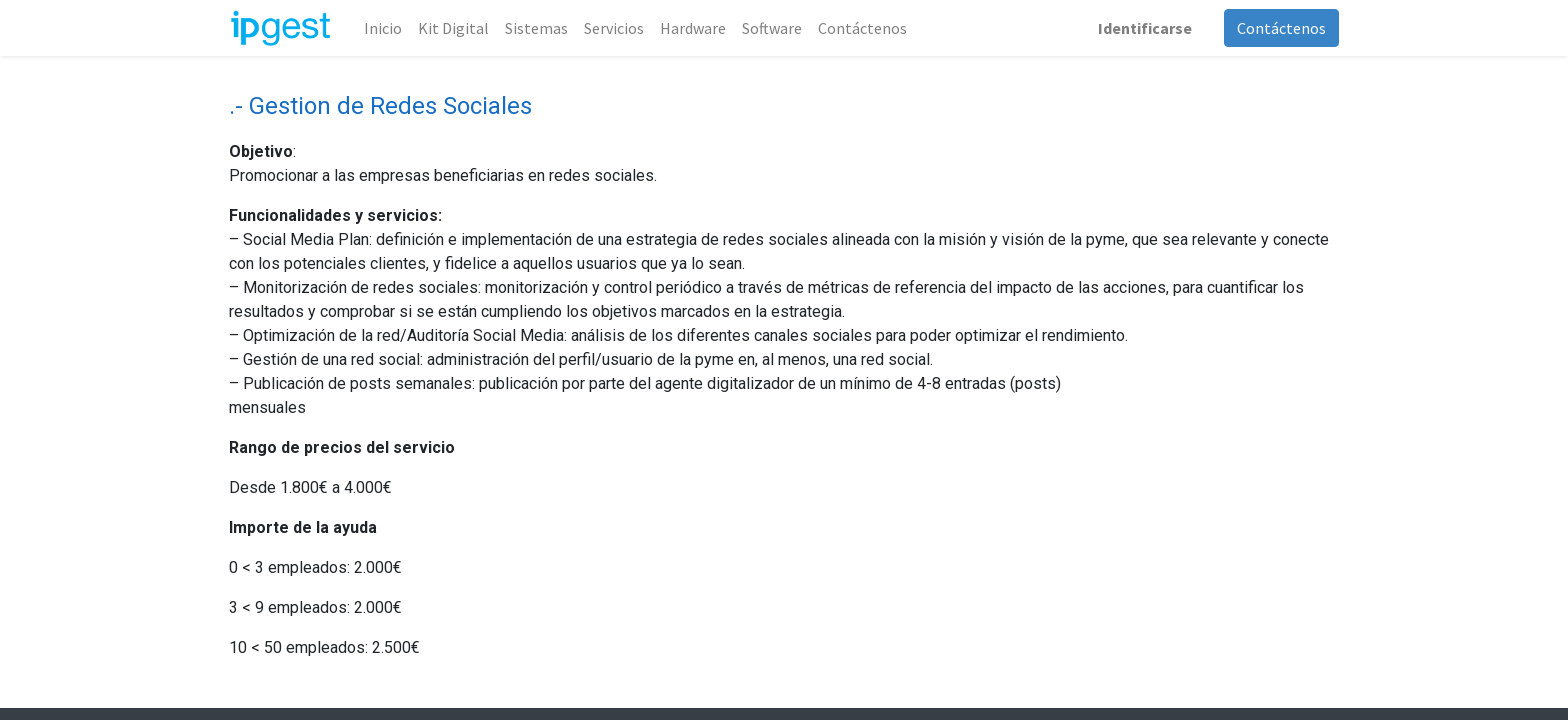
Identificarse (1145, 28)
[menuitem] (383, 28)
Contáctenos (1281, 28)
